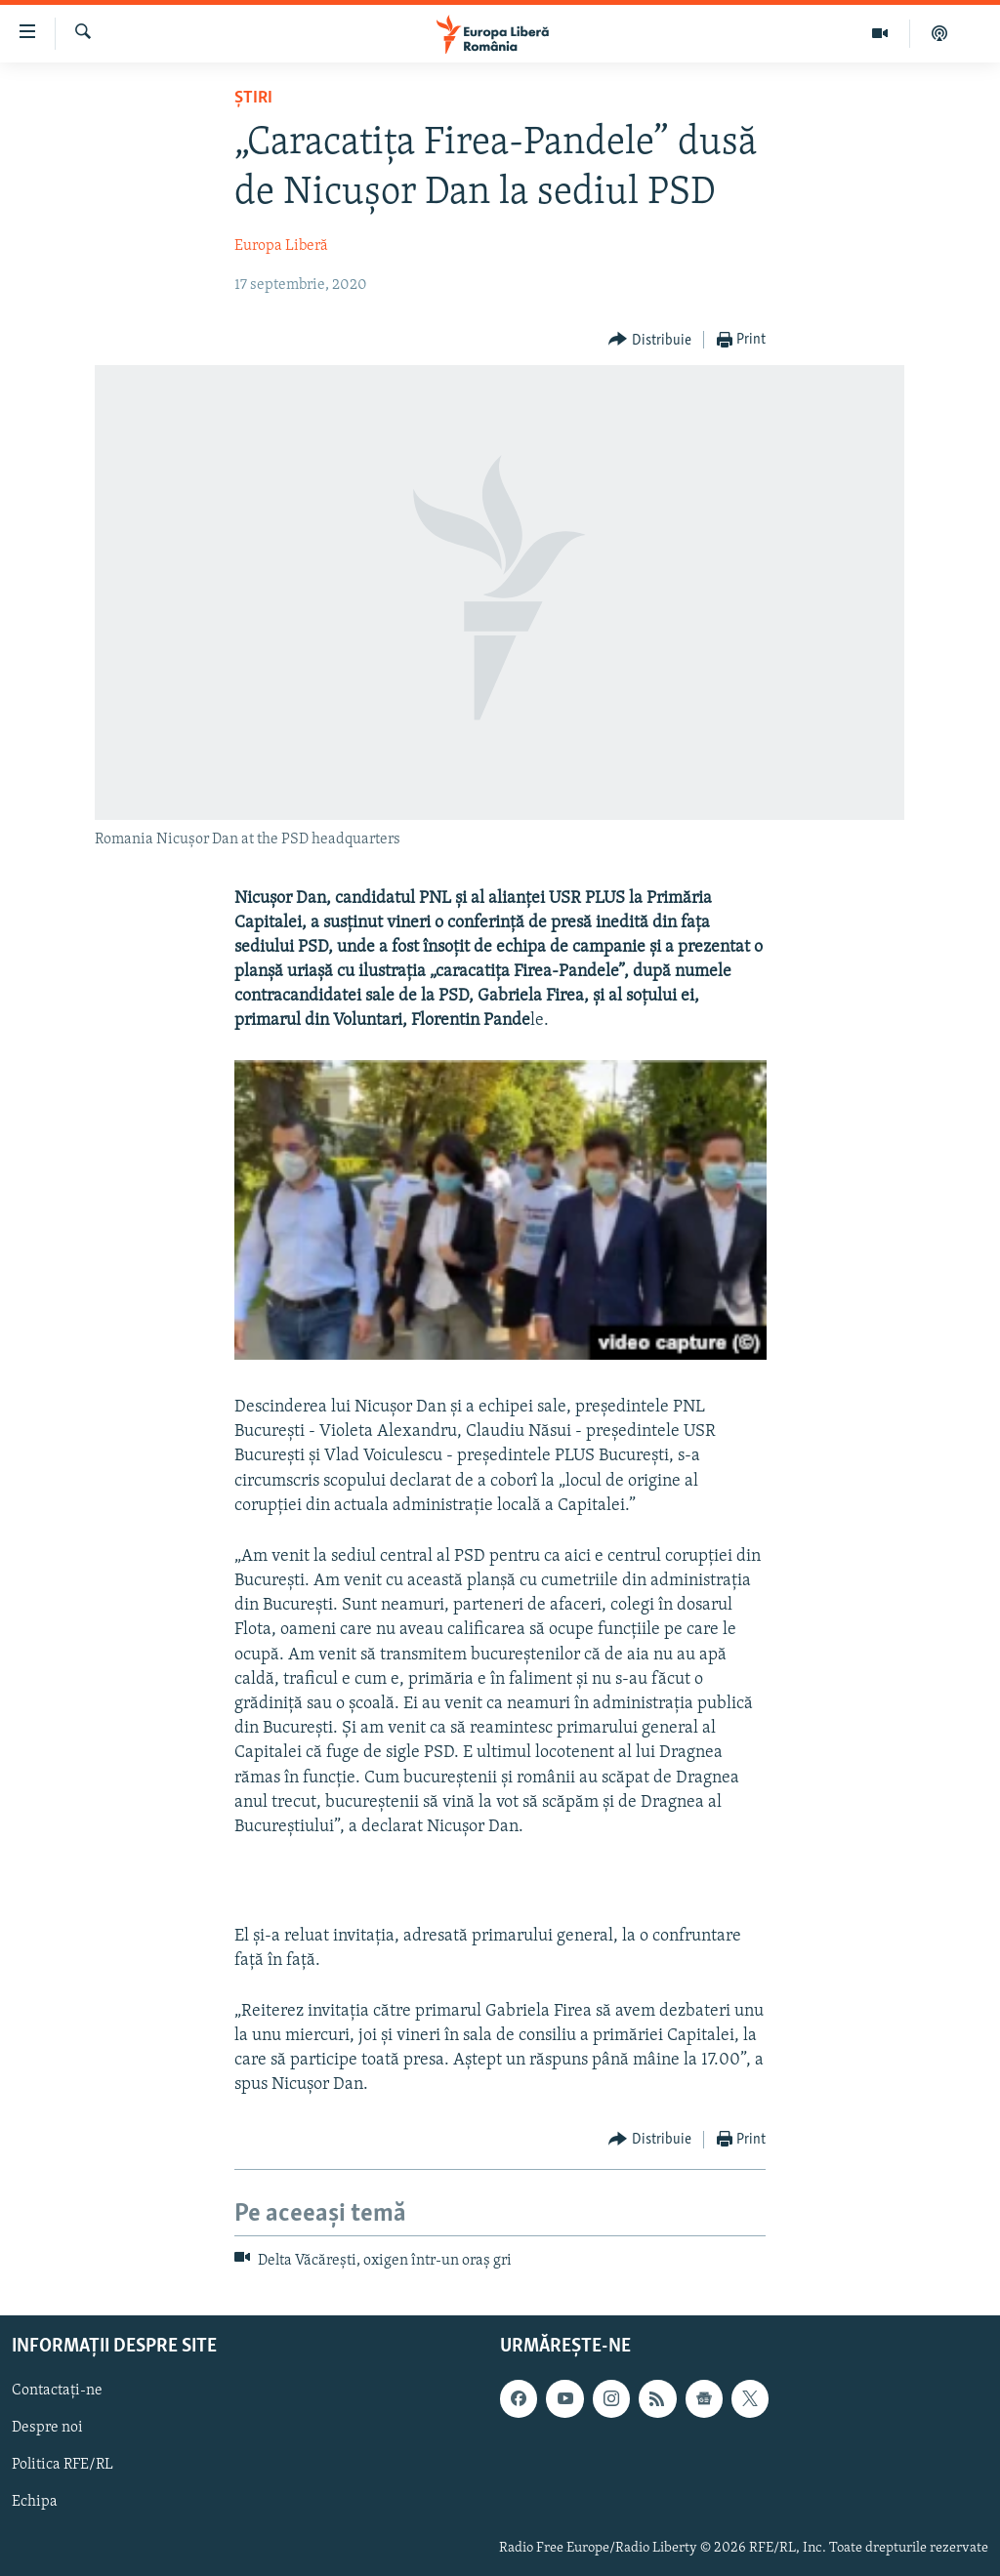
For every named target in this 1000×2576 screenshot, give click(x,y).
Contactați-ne (57, 2390)
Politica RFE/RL (62, 2465)
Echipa (35, 2503)
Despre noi (47, 2427)
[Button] (649, 340)
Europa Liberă (281, 246)
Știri (253, 98)
